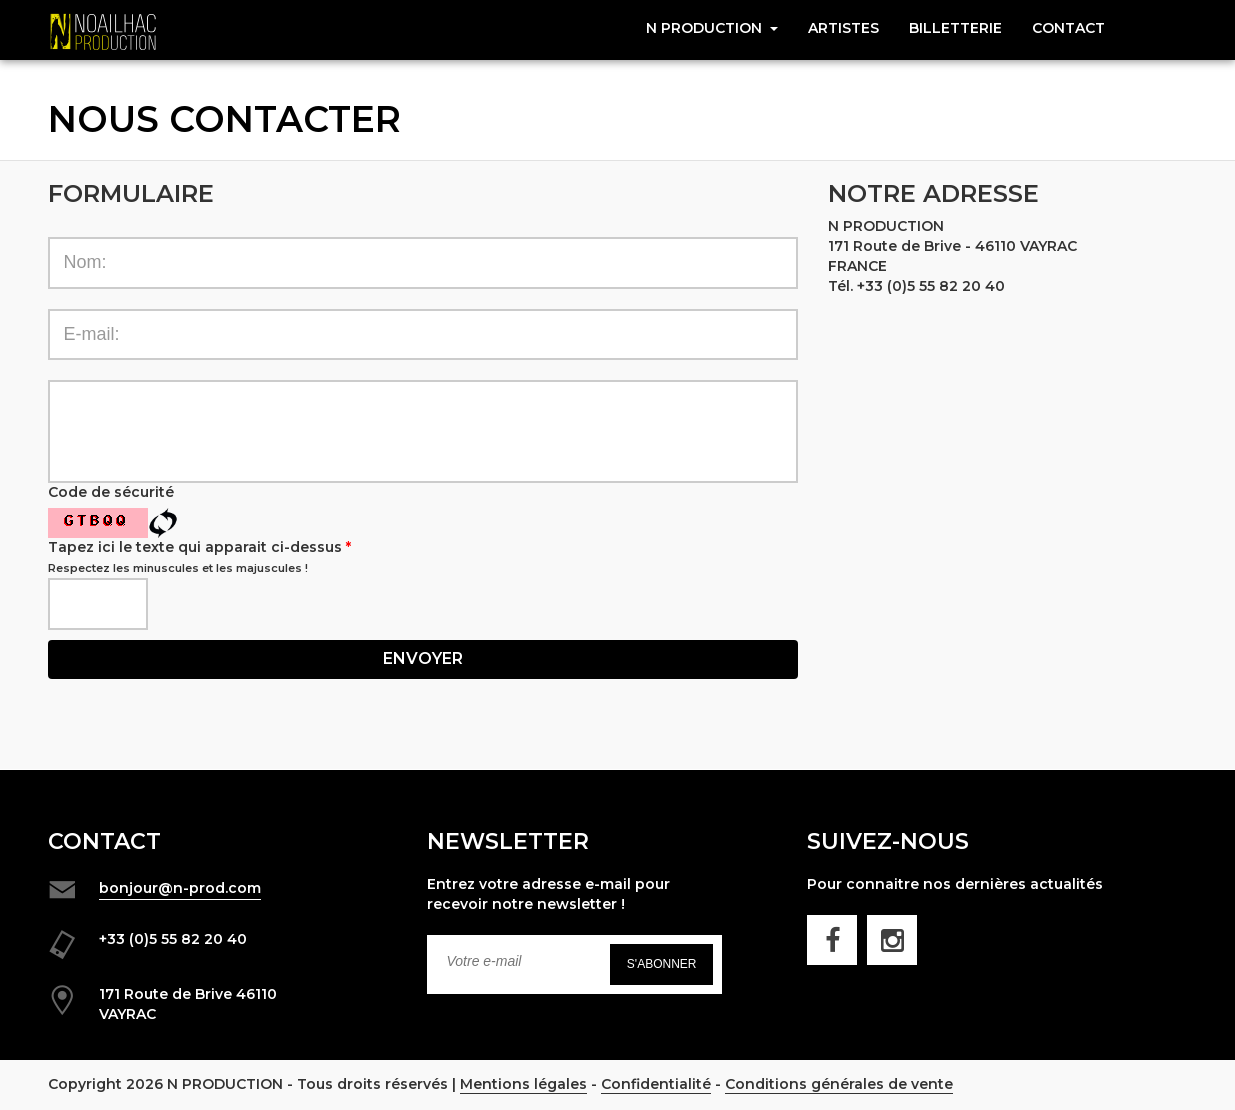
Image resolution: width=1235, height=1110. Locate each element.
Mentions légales (523, 1084)
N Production (712, 28)
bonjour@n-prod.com (180, 888)
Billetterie (955, 28)
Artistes (843, 28)
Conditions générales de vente (839, 1084)
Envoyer (423, 658)
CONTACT (1068, 28)
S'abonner (662, 964)
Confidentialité (656, 1084)
